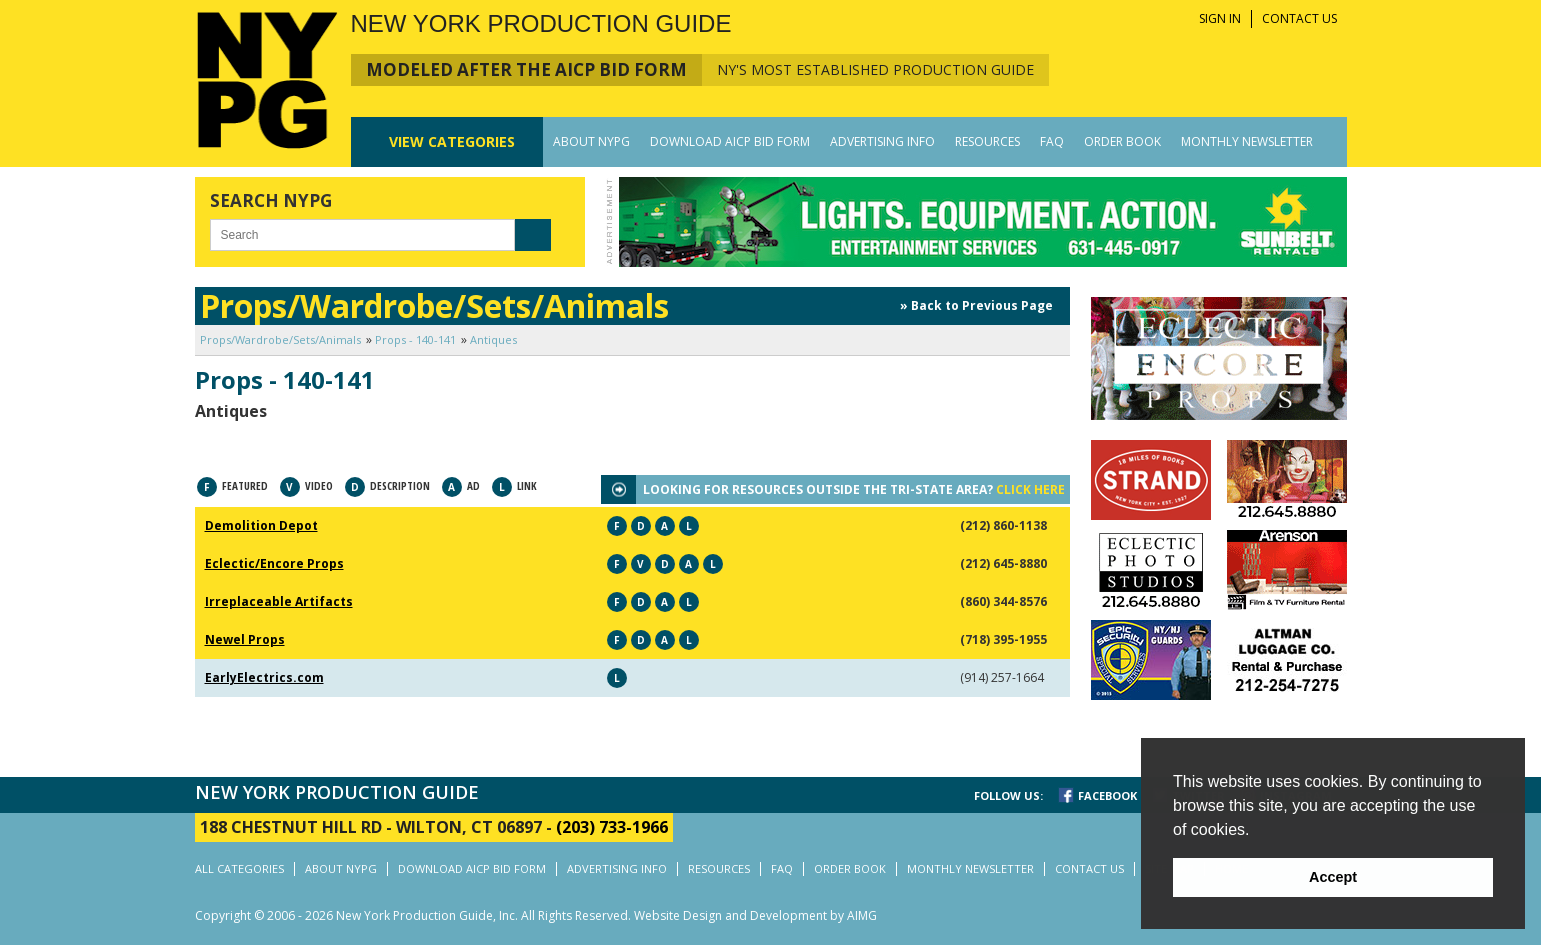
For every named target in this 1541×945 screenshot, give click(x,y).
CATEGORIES (452, 141)
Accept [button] (1333, 877)
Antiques (493, 339)
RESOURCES (987, 141)
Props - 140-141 (415, 339)
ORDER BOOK (1122, 141)
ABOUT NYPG (591, 141)
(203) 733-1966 (612, 827)
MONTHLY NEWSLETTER (1247, 141)
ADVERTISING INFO (882, 141)
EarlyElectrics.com (264, 677)
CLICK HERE (1030, 489)
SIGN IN (1220, 18)
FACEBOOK (1107, 795)
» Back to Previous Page (976, 305)
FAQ (1052, 141)
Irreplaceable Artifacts (279, 601)
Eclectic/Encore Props (274, 563)
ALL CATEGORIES (239, 868)
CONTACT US (1299, 18)
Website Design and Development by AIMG (755, 915)
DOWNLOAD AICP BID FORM (730, 141)
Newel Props (245, 639)
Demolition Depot (261, 525)
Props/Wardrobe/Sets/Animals (280, 339)
